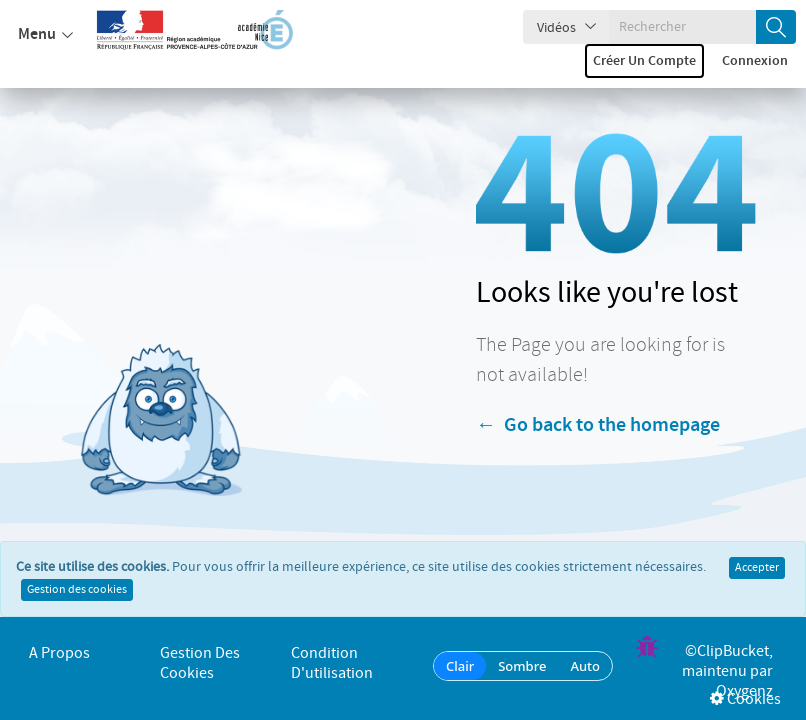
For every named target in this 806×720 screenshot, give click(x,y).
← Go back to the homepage (598, 426)
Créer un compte (644, 61)
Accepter (757, 576)
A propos (59, 653)
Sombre (522, 666)
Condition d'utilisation (332, 663)
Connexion (755, 61)
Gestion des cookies (77, 598)
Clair (460, 666)
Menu (45, 35)
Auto (585, 666)
